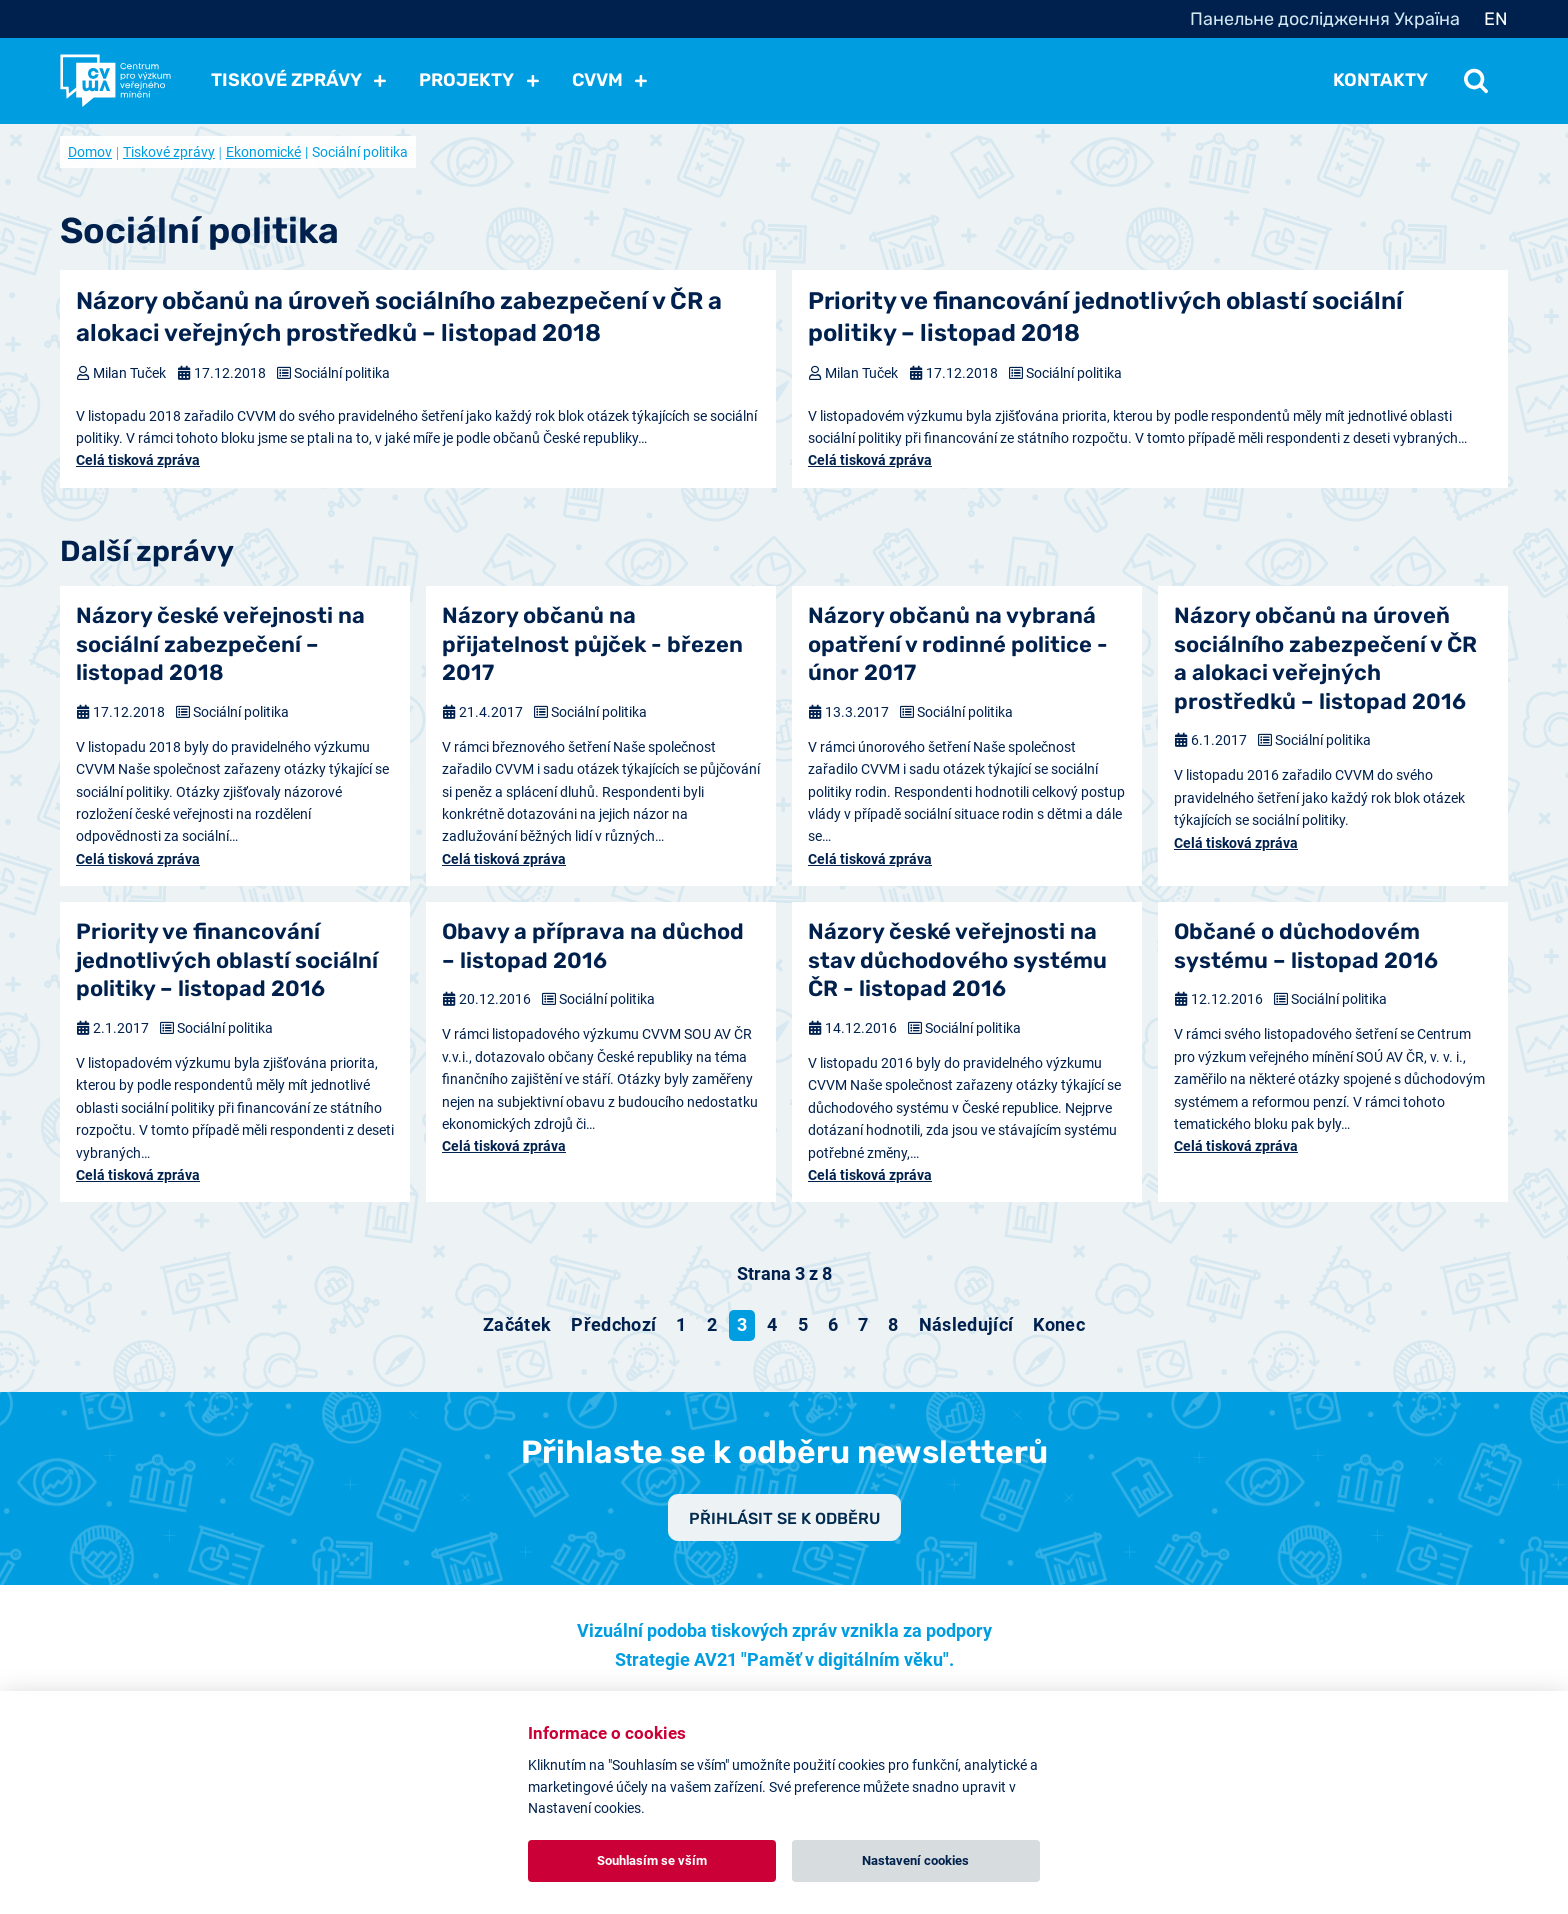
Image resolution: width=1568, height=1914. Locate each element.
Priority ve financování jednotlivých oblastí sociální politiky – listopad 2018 (1105, 316)
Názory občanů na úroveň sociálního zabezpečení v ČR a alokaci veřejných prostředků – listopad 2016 (1325, 658)
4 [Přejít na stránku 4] (772, 1324)
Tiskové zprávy (169, 152)
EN (1496, 19)
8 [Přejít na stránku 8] (893, 1324)
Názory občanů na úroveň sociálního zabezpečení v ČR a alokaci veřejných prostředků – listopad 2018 (399, 316)
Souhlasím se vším (652, 1860)
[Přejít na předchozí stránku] (613, 1325)
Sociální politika (342, 373)
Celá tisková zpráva (138, 460)
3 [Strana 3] (742, 1324)
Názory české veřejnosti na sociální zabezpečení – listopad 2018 (220, 644)
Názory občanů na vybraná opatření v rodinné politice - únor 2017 (958, 644)
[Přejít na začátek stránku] (517, 1325)
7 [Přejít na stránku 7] (863, 1324)
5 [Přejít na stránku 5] (803, 1324)
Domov (90, 152)
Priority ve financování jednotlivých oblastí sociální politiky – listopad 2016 (227, 960)
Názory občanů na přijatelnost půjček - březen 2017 (592, 644)
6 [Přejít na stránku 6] (833, 1324)
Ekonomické (263, 152)
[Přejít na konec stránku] (1059, 1325)
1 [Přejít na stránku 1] (681, 1324)
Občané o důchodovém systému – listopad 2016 (1306, 946)
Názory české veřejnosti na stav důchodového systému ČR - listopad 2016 (957, 960)
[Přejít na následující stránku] (966, 1325)
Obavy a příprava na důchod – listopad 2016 (593, 946)
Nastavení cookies (915, 1860)
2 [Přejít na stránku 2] (712, 1324)
